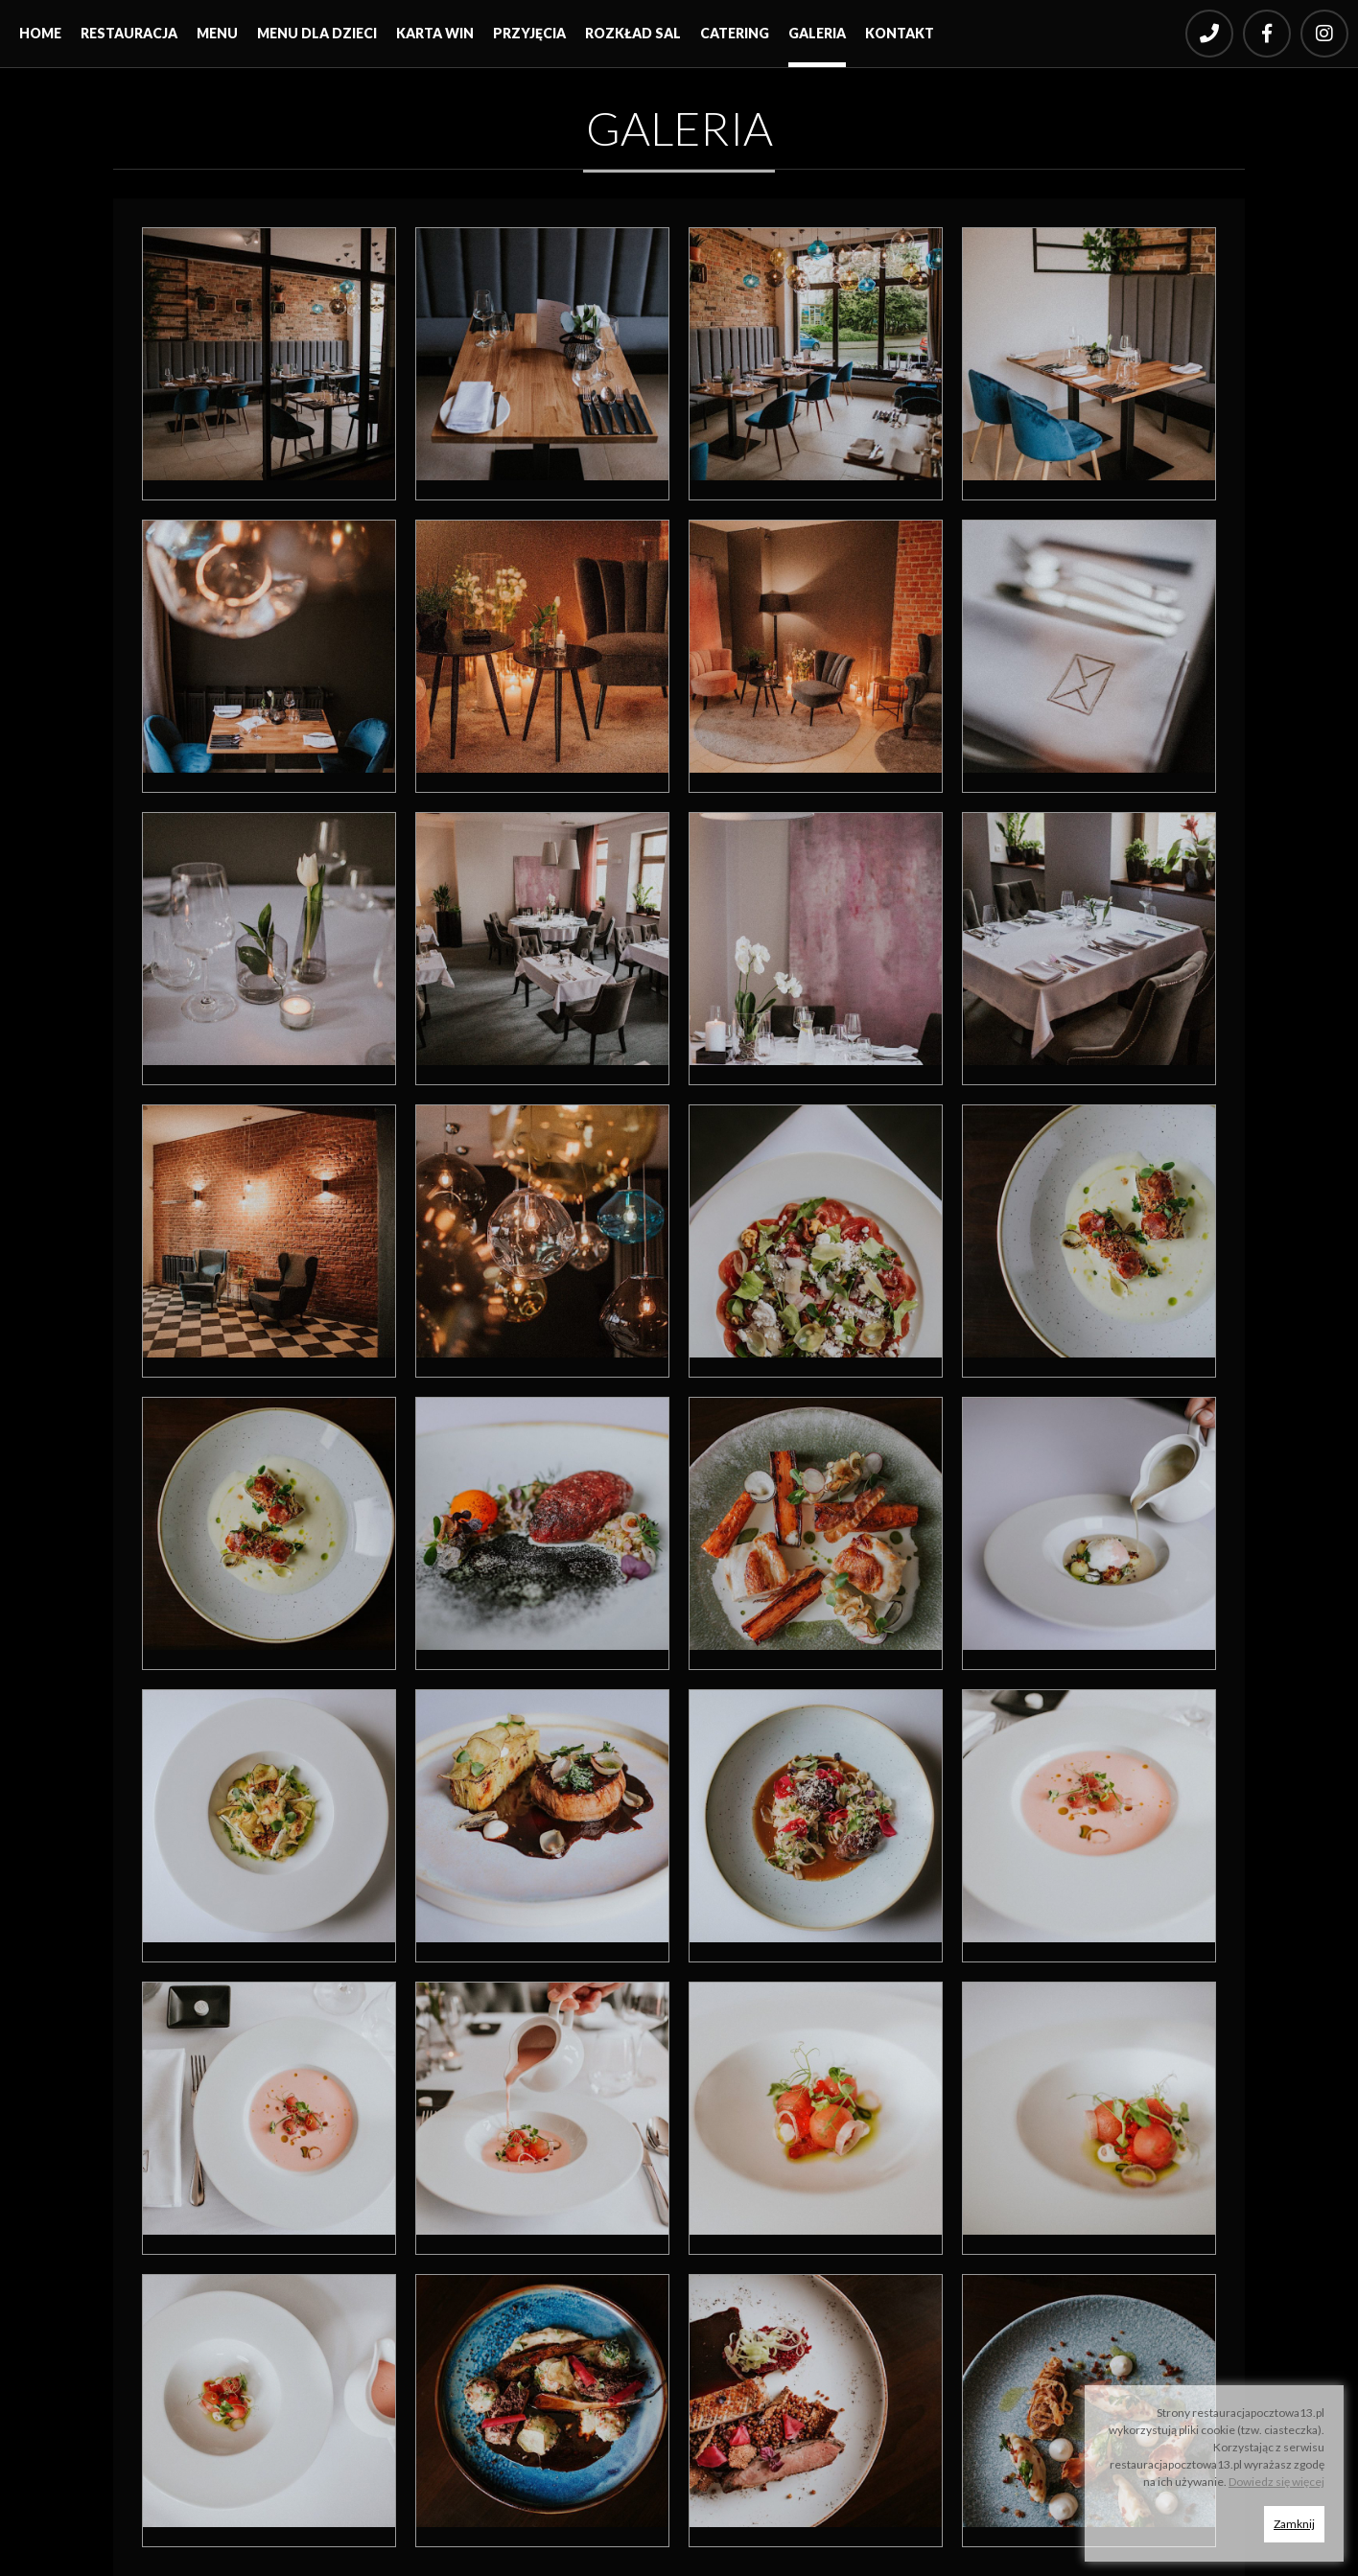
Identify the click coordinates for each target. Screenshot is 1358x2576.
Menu (217, 33)
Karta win (435, 33)
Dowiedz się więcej (1276, 2481)
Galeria (817, 33)
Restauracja (129, 33)
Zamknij (1294, 2524)
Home (40, 33)
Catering (734, 33)
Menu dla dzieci (317, 33)
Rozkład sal (633, 33)
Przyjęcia (529, 33)
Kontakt (899, 33)
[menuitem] (40, 38)
